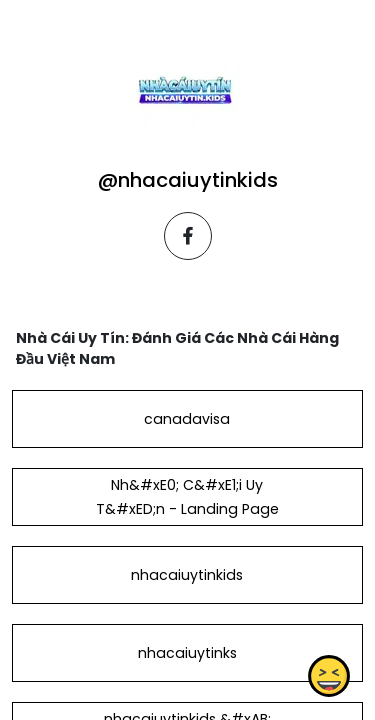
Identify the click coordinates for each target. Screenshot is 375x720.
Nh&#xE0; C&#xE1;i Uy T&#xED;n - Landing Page (187, 497)
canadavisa (187, 419)
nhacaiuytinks (187, 653)
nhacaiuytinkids (187, 575)
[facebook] (188, 236)
